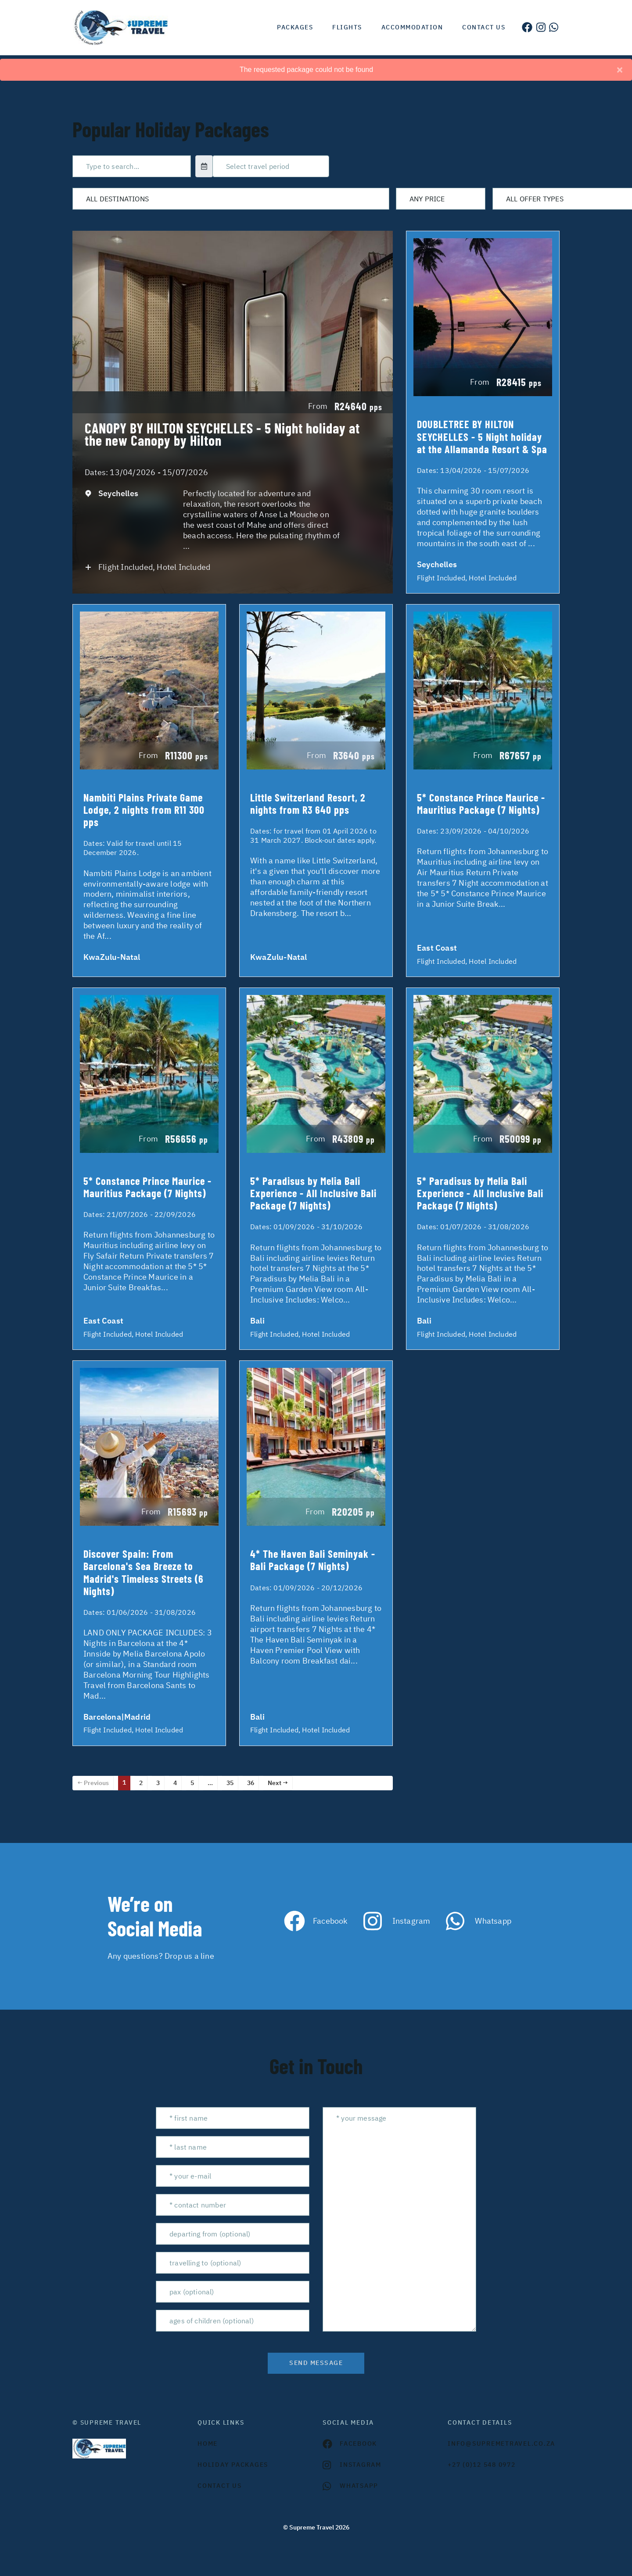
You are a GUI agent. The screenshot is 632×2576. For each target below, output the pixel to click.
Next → (278, 1783)
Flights (347, 27)
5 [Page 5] (192, 1783)
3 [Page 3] (158, 1783)
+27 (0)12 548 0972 (482, 2465)
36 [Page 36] (250, 1783)
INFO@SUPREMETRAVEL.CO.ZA (501, 2443)
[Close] (620, 69)
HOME (208, 2443)
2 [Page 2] (141, 1783)
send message (316, 2363)
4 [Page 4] (175, 1783)
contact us (220, 2486)
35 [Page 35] (229, 1783)
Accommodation (412, 27)
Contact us (483, 27)
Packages (295, 27)
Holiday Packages (233, 2465)
